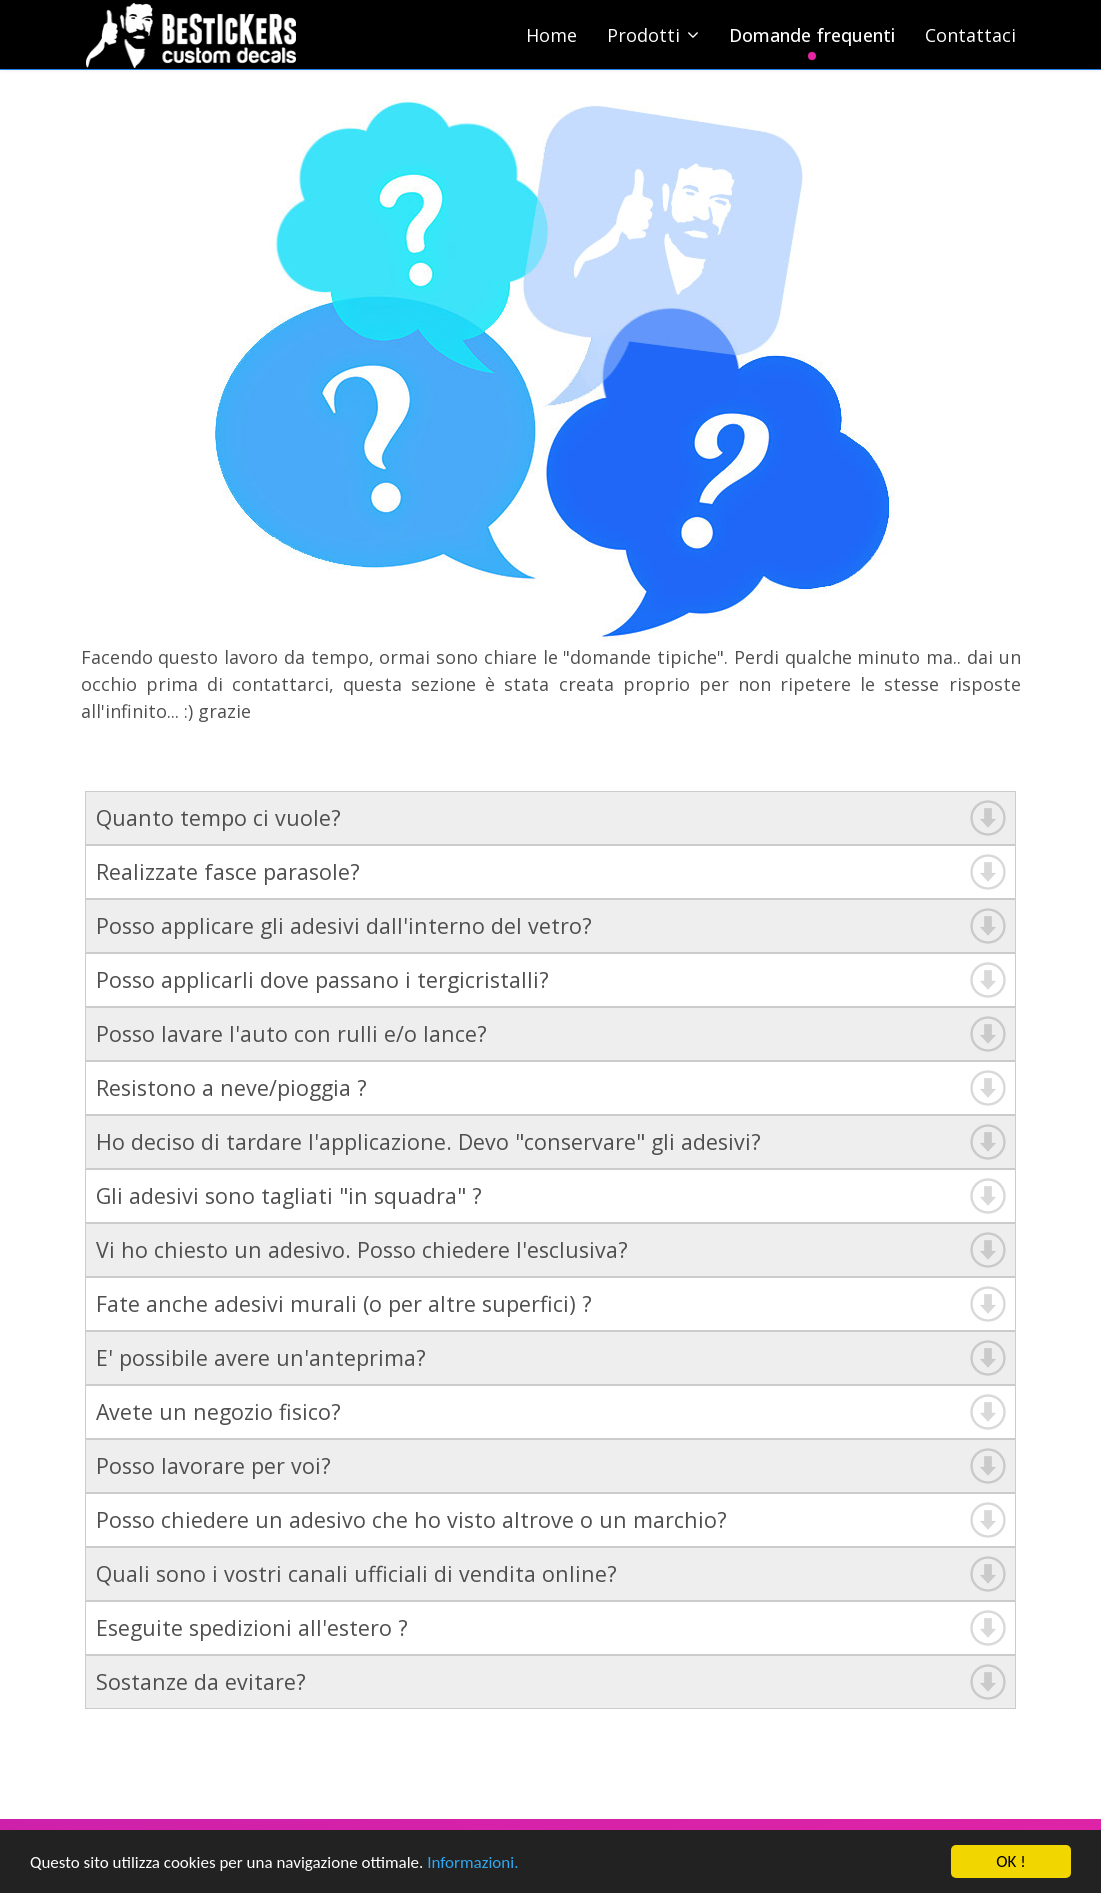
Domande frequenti (812, 35)
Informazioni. (472, 1863)
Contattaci (970, 35)
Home (551, 35)
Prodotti (643, 35)
